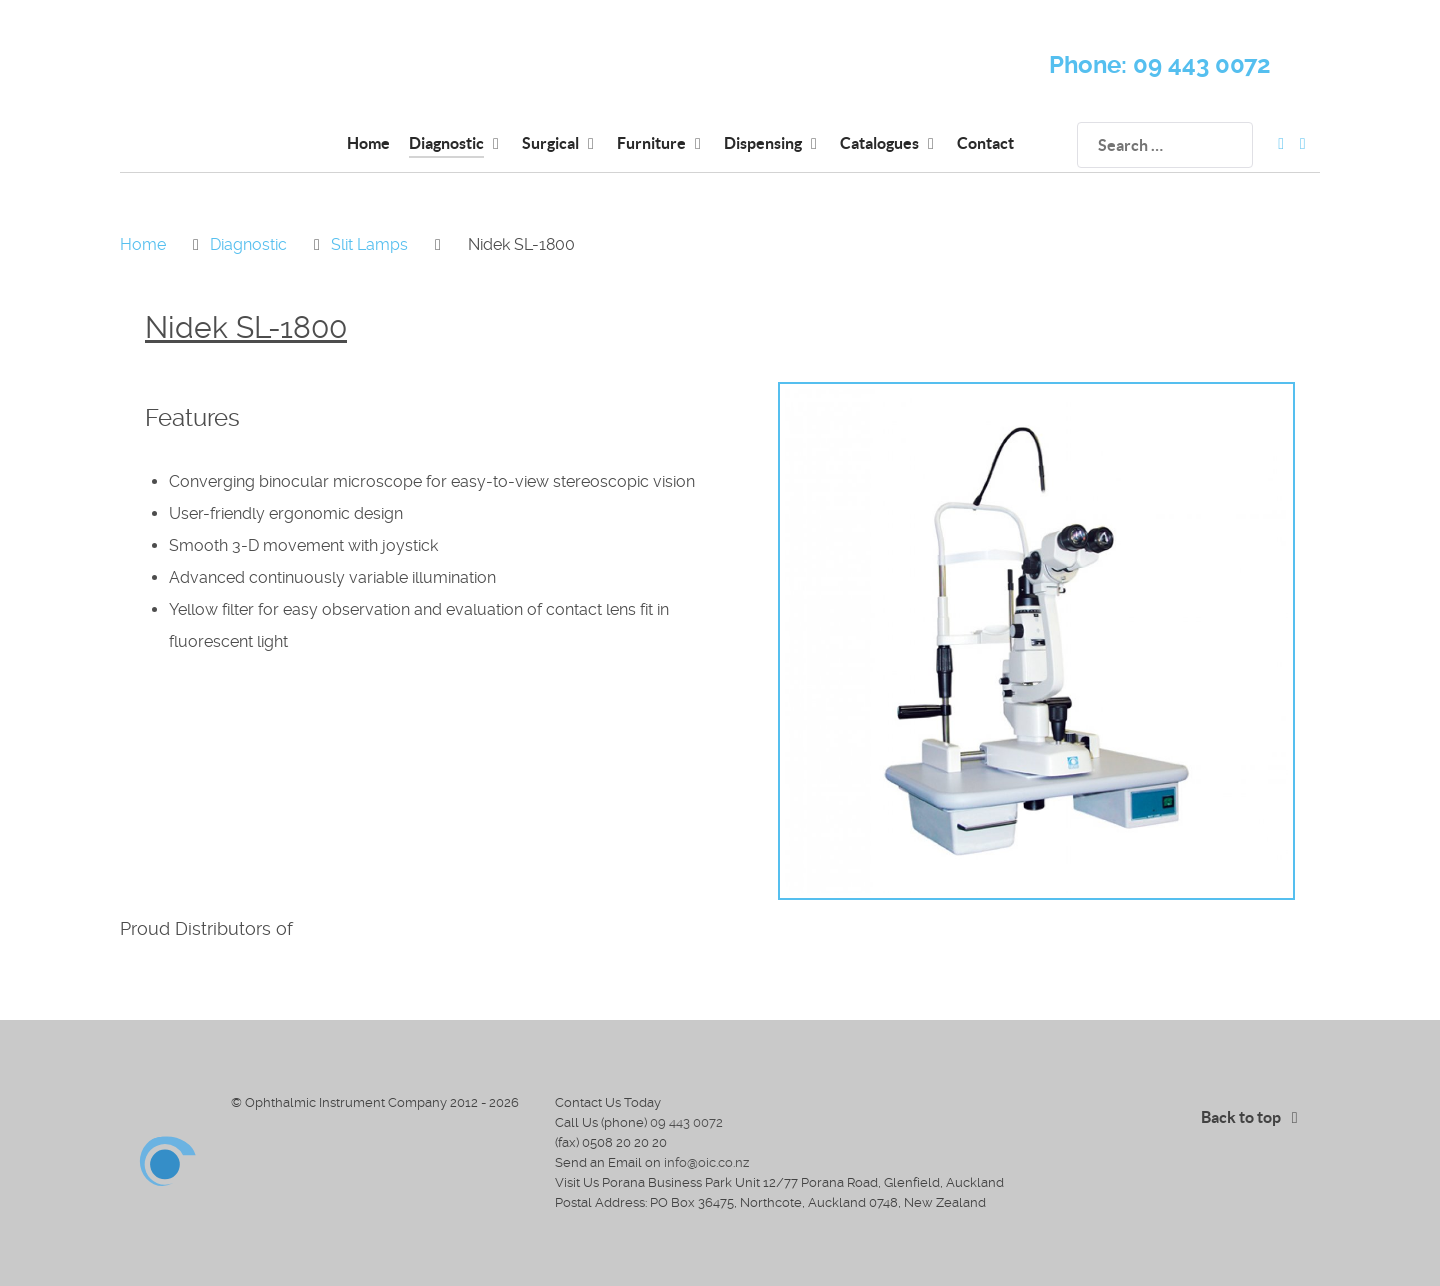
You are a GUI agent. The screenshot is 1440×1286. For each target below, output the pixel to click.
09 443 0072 (686, 1122)
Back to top (1253, 1117)
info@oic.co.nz (706, 1162)
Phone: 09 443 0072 (1160, 65)
